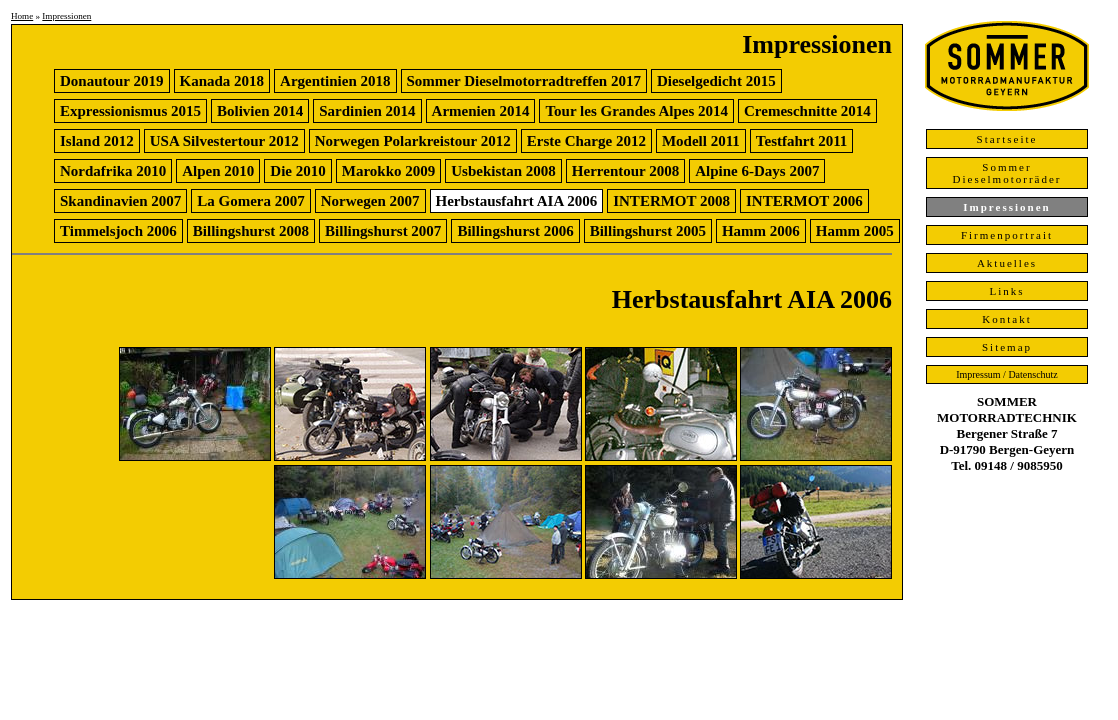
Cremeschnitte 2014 (807, 111)
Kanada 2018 (222, 81)
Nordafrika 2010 (113, 171)
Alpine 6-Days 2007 (757, 171)
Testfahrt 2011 (802, 141)
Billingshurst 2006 (515, 231)
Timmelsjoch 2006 (118, 231)
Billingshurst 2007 (383, 231)
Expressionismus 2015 (130, 111)
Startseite (1007, 139)
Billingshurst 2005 (648, 231)
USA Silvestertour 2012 (224, 141)
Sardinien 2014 (367, 111)
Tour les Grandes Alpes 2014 (636, 111)
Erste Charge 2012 (586, 141)
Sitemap (1007, 347)
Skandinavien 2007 (120, 201)
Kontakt (1006, 319)
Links (1006, 291)
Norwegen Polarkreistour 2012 (413, 141)
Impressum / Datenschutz (1007, 374)
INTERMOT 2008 (671, 201)
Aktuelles (1007, 263)
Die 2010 (297, 171)
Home (22, 16)
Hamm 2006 (761, 231)
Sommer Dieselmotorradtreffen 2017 (524, 81)
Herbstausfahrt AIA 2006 (517, 201)
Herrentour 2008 (625, 171)
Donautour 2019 (112, 81)
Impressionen (66, 16)
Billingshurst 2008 (251, 231)
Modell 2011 (701, 141)
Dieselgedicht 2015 (716, 81)
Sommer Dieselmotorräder (1007, 173)
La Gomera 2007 (250, 201)
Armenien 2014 (481, 111)
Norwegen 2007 (370, 201)
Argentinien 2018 (335, 81)
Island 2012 (97, 141)
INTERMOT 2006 (804, 201)
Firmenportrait (1007, 235)
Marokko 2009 (388, 171)
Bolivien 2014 (260, 111)
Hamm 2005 (855, 231)
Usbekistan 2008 (503, 171)
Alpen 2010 (218, 171)
